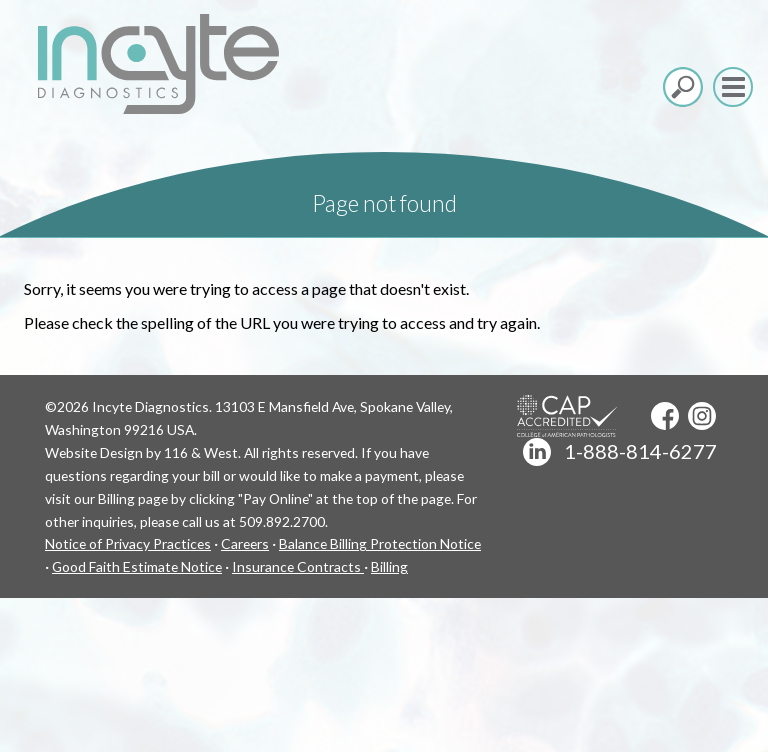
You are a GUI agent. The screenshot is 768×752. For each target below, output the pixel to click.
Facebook (665, 416)
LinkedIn (537, 452)
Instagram (702, 416)
